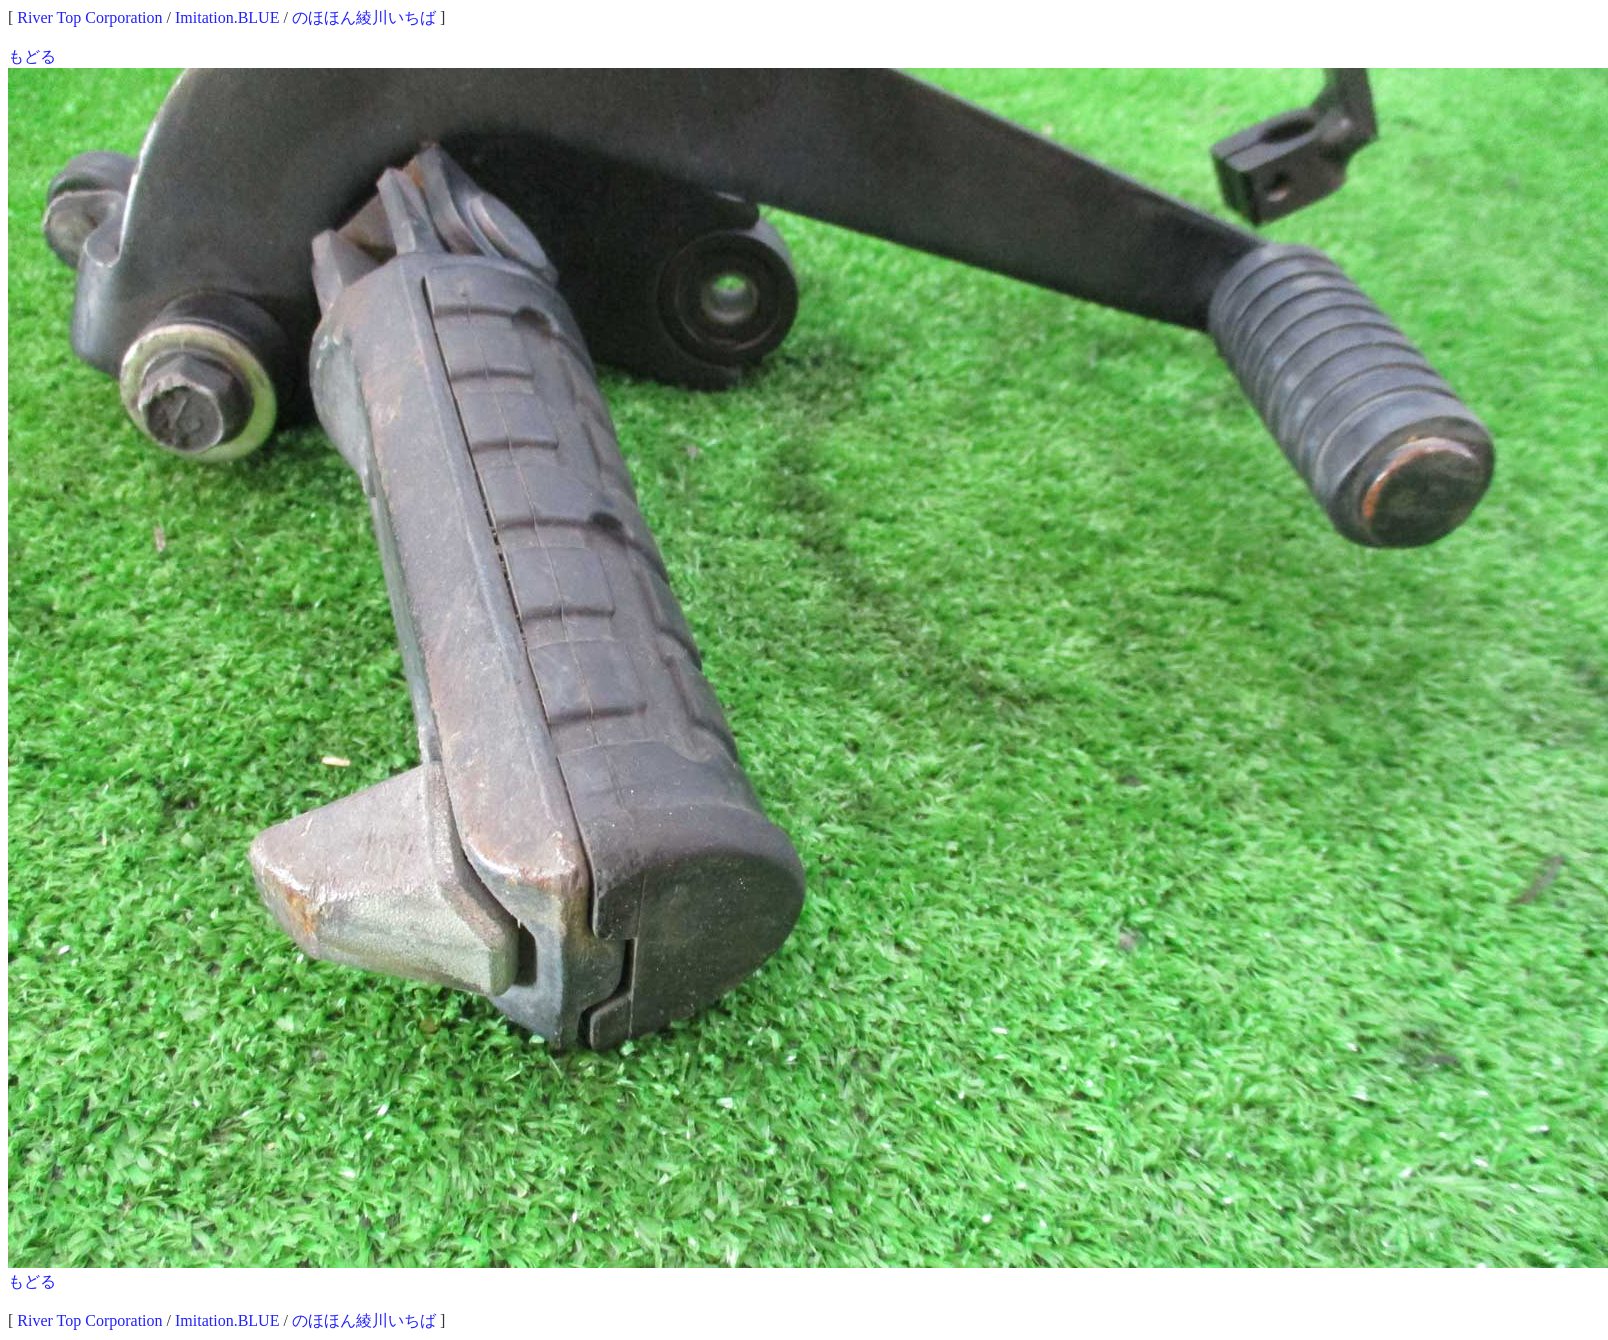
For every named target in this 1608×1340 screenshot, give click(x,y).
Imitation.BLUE (227, 17)
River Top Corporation (89, 17)
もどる (32, 56)
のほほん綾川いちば (364, 17)
